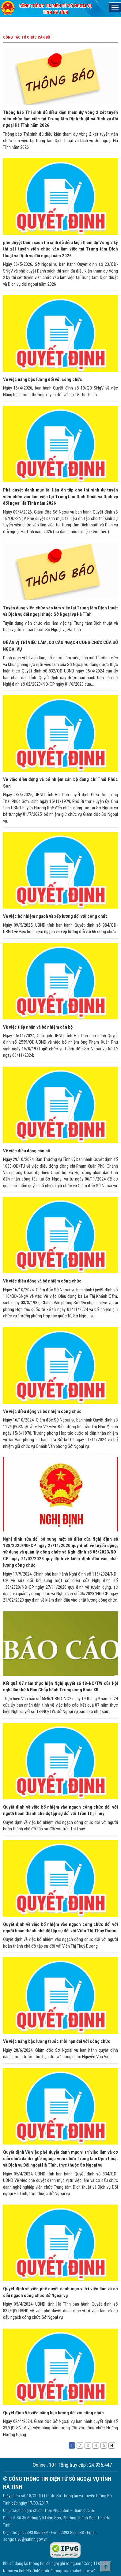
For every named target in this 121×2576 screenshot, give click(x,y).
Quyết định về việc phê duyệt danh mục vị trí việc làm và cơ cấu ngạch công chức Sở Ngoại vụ (60, 2292)
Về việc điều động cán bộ (26, 1151)
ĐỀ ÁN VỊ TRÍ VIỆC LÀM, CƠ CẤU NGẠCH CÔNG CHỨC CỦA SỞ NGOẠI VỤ (60, 646)
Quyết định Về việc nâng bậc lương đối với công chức (53, 2413)
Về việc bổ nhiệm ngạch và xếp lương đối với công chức (55, 916)
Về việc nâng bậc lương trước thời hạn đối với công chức (56, 2041)
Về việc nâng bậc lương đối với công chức (42, 379)
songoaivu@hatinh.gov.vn (25, 2539)
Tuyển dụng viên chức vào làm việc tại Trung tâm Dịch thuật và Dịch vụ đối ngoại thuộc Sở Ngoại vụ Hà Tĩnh (60, 611)
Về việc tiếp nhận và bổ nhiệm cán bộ (38, 1027)
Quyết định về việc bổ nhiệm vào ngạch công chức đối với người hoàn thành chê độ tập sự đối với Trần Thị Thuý (60, 1810)
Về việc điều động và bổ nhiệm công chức (42, 1281)
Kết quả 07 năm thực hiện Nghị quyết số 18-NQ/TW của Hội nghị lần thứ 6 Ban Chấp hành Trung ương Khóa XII (60, 1687)
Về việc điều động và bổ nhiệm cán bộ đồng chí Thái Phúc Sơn (60, 783)
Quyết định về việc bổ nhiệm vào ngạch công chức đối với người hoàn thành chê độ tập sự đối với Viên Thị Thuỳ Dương (60, 1928)
